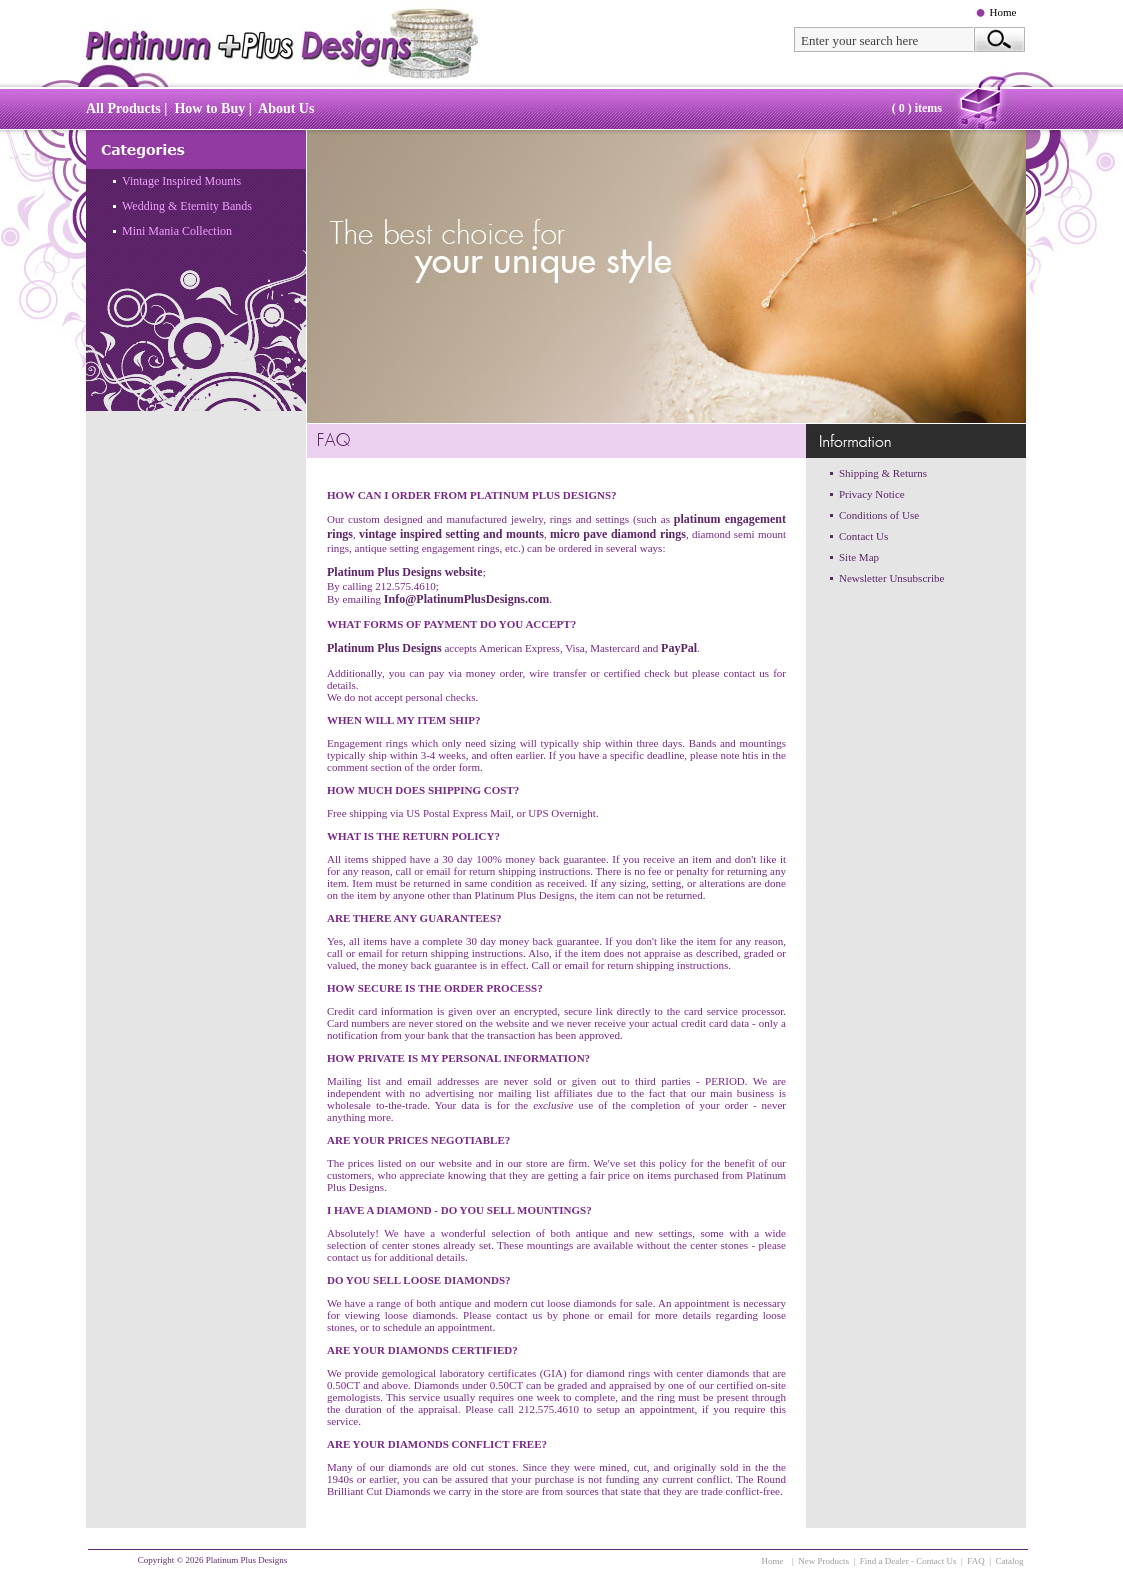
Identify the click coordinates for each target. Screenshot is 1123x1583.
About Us (286, 108)
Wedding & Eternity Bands (187, 206)
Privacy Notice (872, 494)
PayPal (679, 648)
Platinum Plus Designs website (405, 572)
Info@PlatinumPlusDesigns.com (467, 599)
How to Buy (209, 108)
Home (1003, 12)
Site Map (859, 557)
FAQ (975, 1561)
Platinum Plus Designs (384, 648)
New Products (823, 1561)
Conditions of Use (879, 515)
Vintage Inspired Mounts (181, 181)
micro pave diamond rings (618, 534)
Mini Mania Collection (177, 231)
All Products (123, 108)
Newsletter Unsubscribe (891, 578)
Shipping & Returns (883, 473)
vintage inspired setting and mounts (451, 534)
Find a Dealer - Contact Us (908, 1561)
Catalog (1010, 1561)
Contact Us (863, 536)
